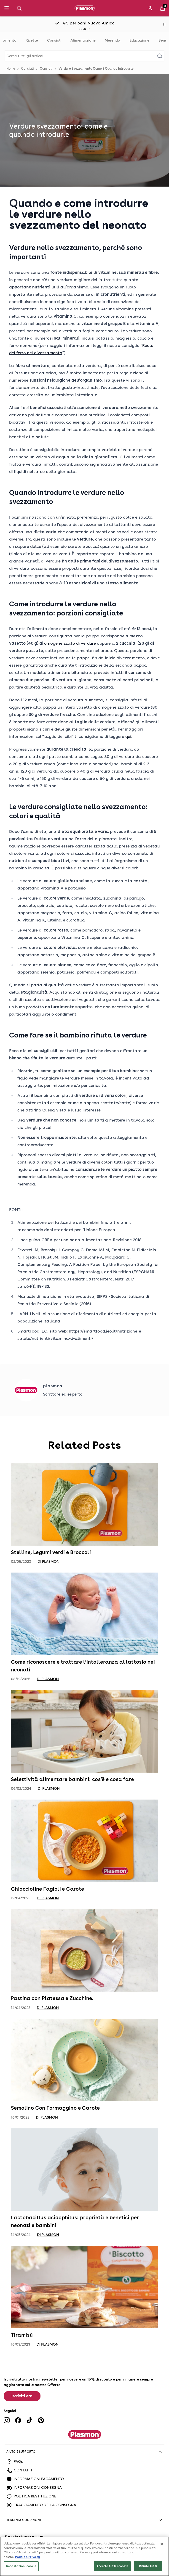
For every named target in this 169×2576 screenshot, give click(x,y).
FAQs (18, 2461)
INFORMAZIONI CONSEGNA (38, 2487)
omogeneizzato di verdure (70, 643)
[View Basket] (162, 8)
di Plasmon (48, 1561)
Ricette (32, 40)
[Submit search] (19, 8)
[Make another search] (84, 55)
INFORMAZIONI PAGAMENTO (39, 2479)
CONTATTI (23, 2470)
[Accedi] (150, 8)
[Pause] (164, 24)
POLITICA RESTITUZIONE (35, 2496)
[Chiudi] (162, 2544)
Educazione (139, 40)
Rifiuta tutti (148, 2566)
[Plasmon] (85, 8)
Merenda (112, 40)
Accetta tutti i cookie (112, 2566)
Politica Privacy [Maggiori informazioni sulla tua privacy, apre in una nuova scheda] (27, 2557)
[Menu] (6, 8)
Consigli (54, 40)
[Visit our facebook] (18, 2420)
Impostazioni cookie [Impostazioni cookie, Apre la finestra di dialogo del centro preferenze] (21, 2566)
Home (10, 68)
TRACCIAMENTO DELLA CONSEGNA (45, 2505)
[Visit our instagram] (7, 2420)
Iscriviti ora (22, 2396)
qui (128, 736)
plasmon (52, 1385)
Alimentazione (83, 40)
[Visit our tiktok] (29, 2420)
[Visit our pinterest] (41, 2420)
